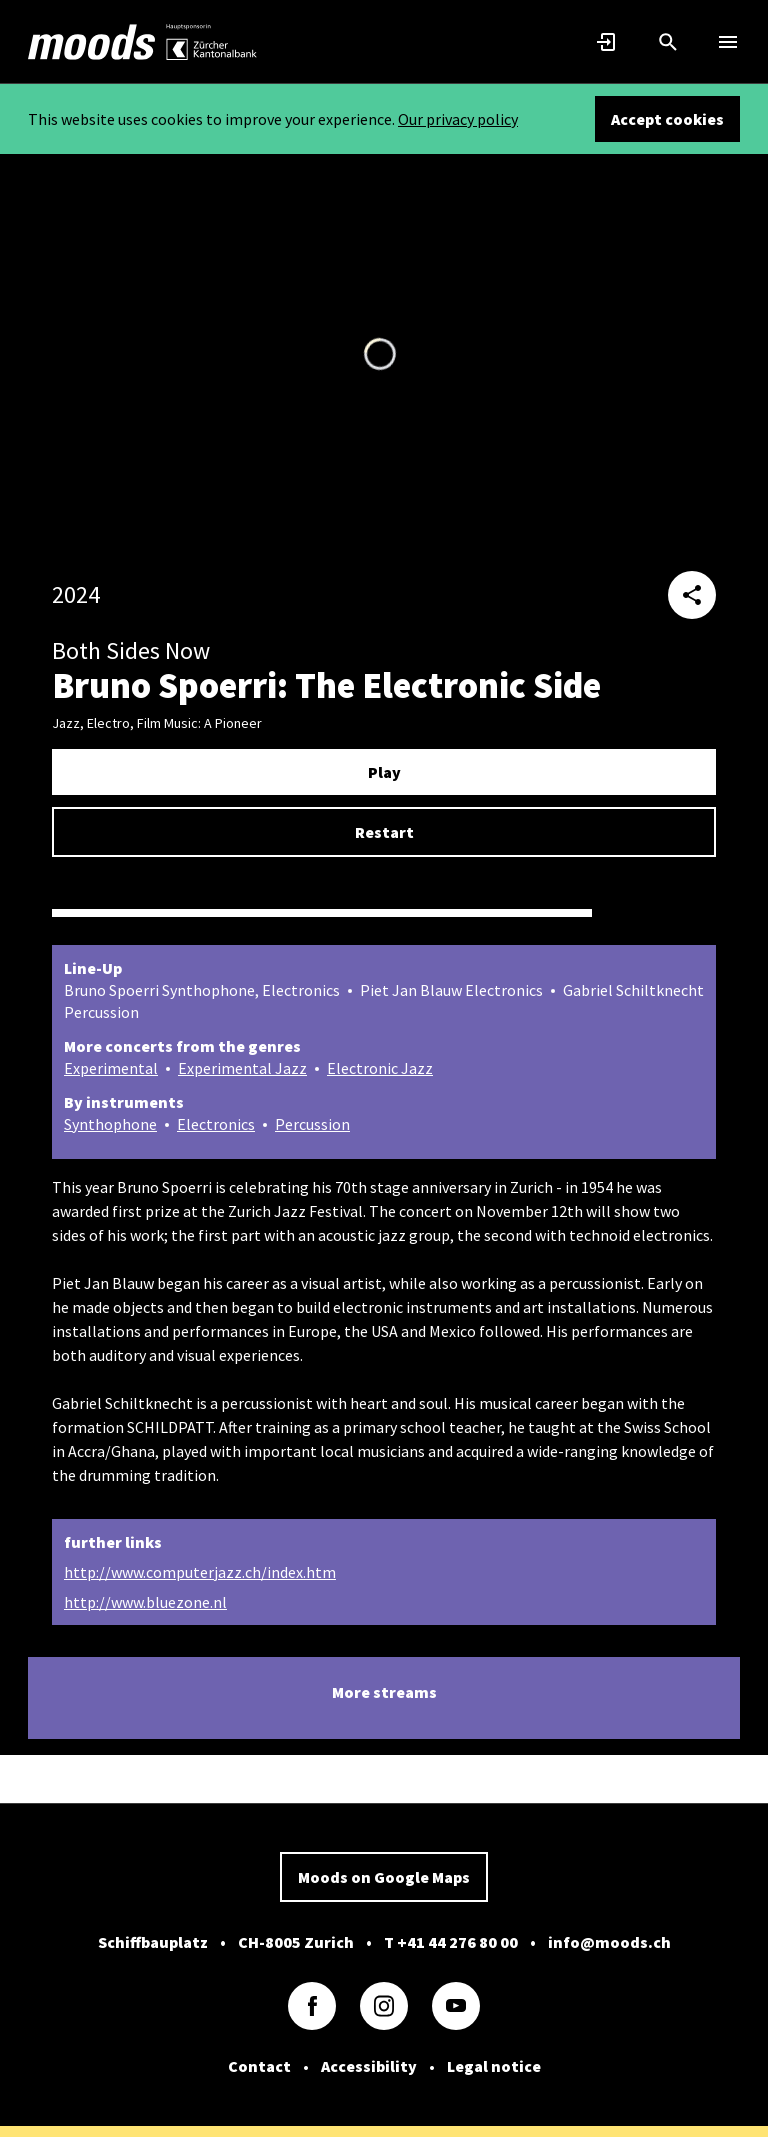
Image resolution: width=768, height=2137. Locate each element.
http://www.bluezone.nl (145, 1602)
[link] (92, 42)
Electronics (216, 1124)
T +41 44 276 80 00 (451, 1942)
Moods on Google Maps (384, 1877)
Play (384, 772)
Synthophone (110, 1124)
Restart (384, 832)
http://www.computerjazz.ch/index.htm (200, 1572)
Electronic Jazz (380, 1068)
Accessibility (369, 2066)
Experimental (111, 1068)
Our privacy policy (458, 119)
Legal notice (494, 2066)
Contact (259, 2066)
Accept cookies (667, 119)
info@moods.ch (609, 1942)
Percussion (312, 1124)
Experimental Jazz (242, 1068)
